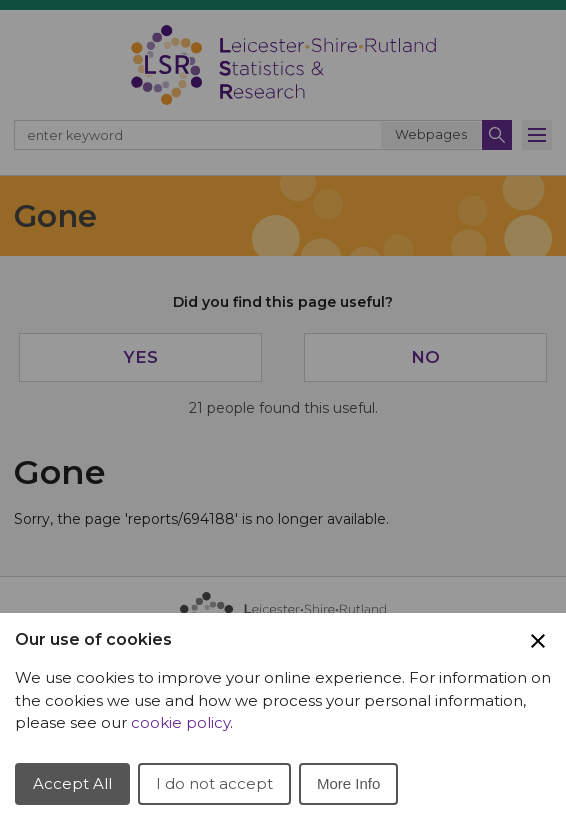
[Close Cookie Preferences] (538, 641)
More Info (348, 783)
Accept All (72, 783)
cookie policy (180, 722)
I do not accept (214, 783)
